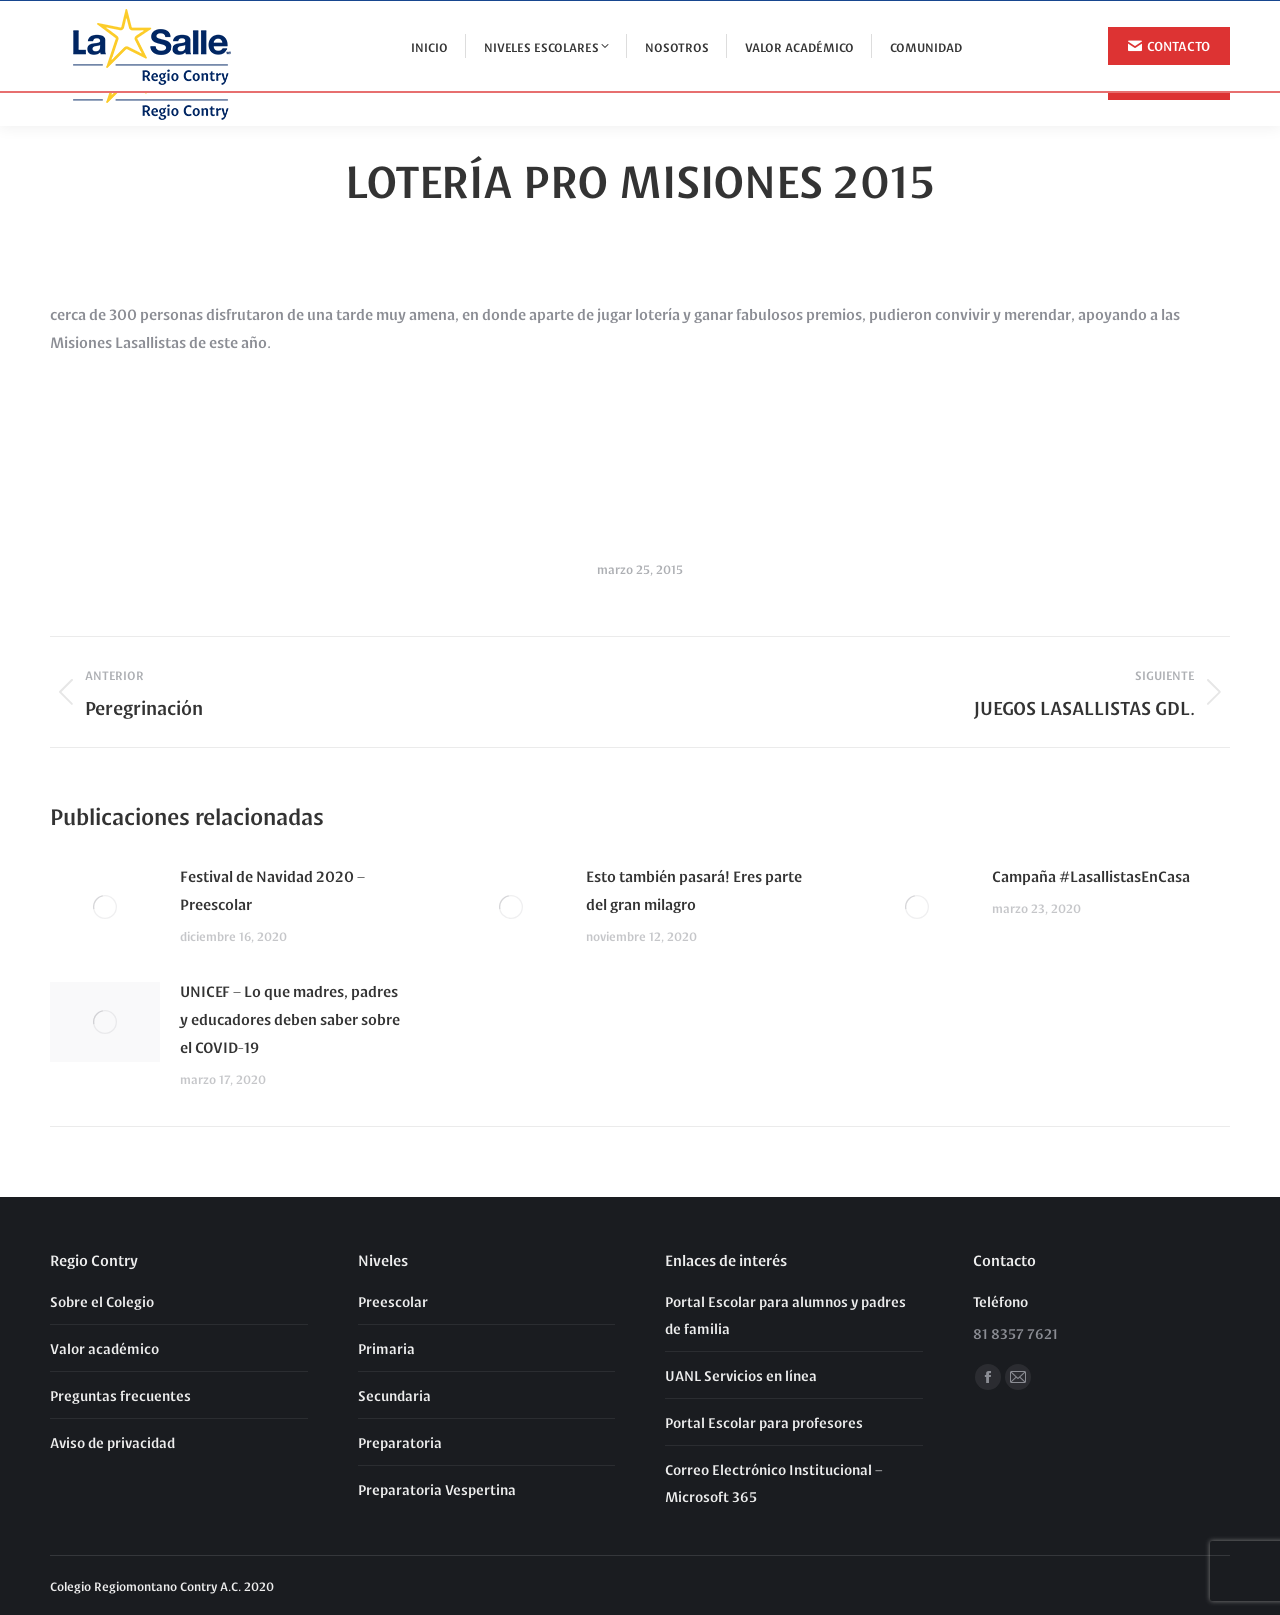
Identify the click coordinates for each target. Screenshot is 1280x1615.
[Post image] (105, 907)
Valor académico (104, 1348)
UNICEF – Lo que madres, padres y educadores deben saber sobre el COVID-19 (290, 1018)
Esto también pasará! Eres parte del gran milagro (694, 889)
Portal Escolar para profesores (764, 1422)
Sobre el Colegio (102, 1301)
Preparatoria (400, 1442)
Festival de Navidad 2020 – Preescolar (272, 889)
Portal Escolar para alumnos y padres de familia (785, 1314)
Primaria (386, 1348)
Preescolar (393, 1301)
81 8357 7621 (1179, 18)
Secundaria (394, 1395)
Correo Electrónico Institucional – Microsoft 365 (774, 1482)
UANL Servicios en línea (741, 1375)
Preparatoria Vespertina (437, 1489)
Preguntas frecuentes (120, 1395)
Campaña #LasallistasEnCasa (1091, 875)
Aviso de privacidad (112, 1442)
